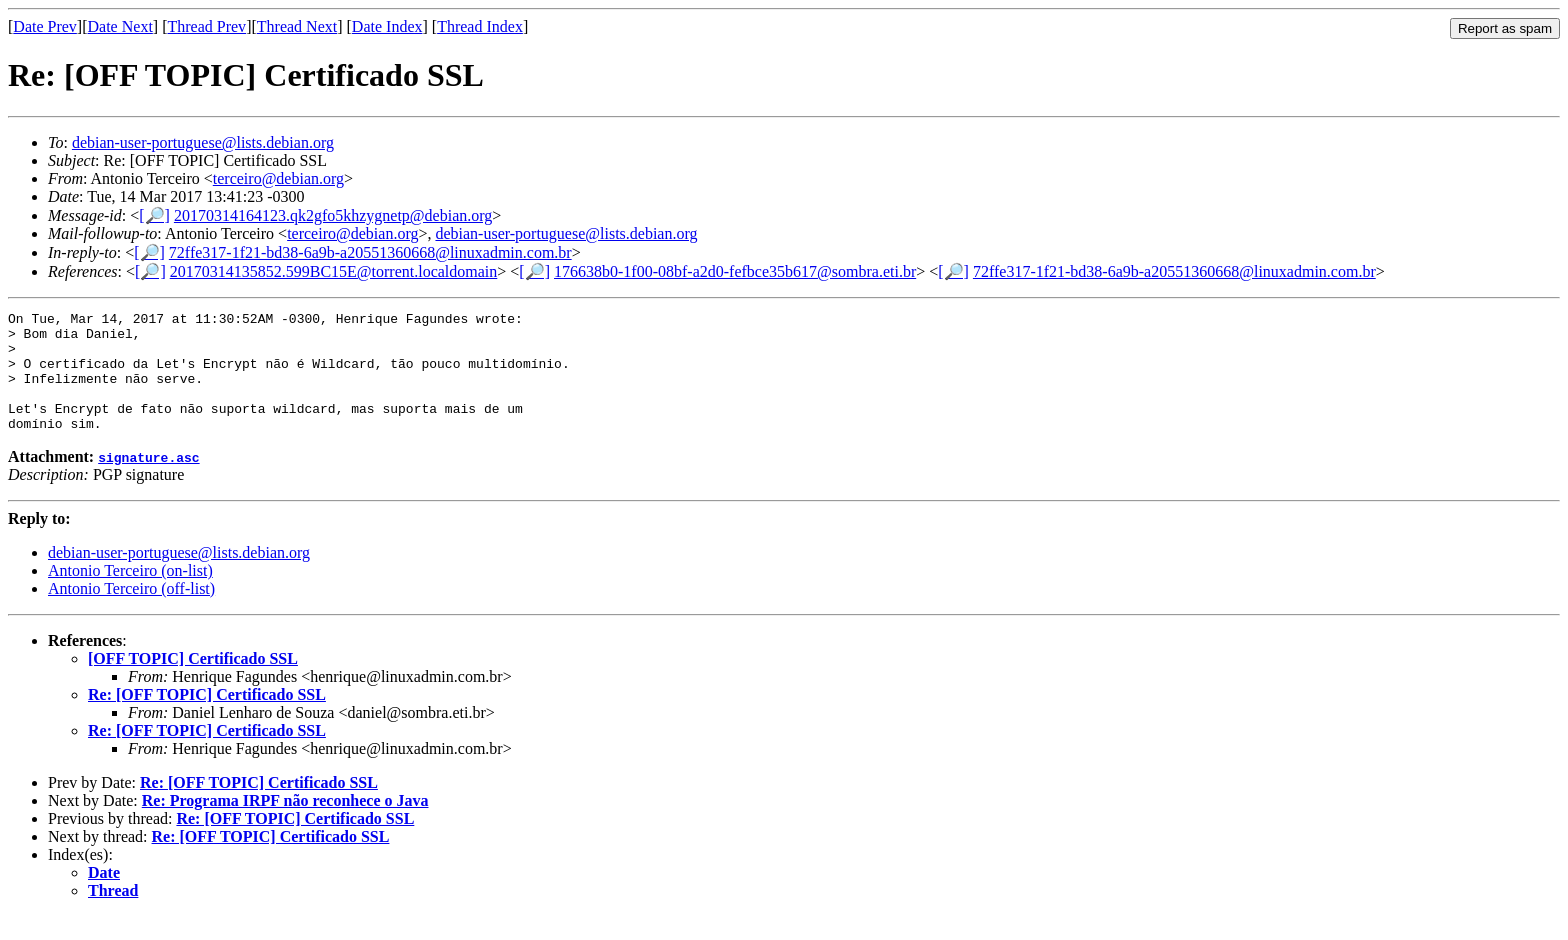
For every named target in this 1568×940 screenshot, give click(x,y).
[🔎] (154, 215)
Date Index (387, 26)
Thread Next (297, 26)
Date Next (120, 26)
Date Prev (45, 26)
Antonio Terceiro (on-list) (130, 594)
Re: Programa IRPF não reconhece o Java (285, 824)
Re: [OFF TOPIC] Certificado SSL (207, 718)
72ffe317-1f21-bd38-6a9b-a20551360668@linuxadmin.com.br (370, 252)
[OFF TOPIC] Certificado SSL (193, 682)
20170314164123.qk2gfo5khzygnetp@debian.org (333, 215)
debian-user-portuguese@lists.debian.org (203, 142)
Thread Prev (206, 26)
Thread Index (480, 26)
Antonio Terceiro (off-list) (131, 612)
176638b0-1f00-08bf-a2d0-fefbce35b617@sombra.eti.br (735, 271)
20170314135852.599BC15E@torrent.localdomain (334, 271)
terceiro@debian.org (278, 178)
